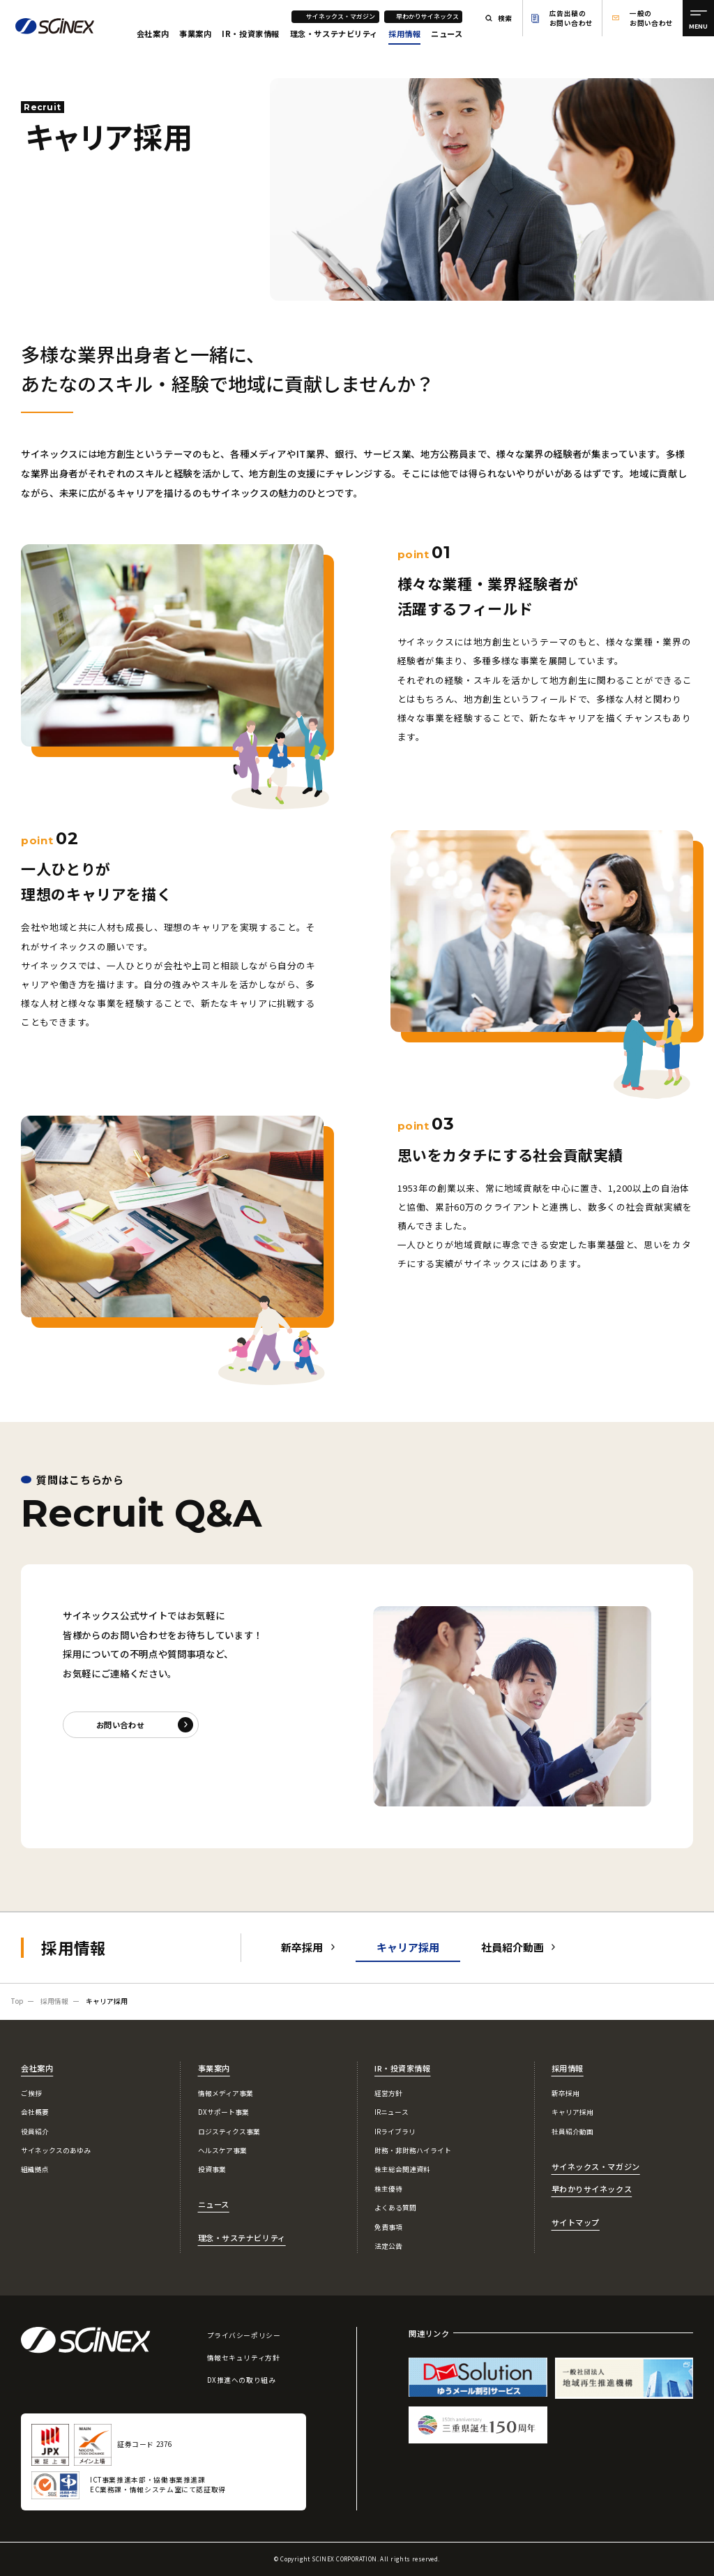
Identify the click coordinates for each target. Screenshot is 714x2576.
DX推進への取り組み (241, 2380)
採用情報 (404, 33)
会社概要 (35, 2112)
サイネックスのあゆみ (56, 2150)
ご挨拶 (31, 2093)
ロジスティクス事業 (229, 2131)
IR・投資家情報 (251, 33)
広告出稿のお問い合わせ (571, 18)
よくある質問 (395, 2207)
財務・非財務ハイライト (412, 2150)
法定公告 (388, 2246)
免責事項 (388, 2227)
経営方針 (388, 2093)
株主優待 (388, 2189)
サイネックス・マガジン (340, 16)
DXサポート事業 (223, 2112)
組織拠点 (35, 2169)
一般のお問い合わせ (652, 18)
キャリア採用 (572, 2112)
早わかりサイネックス (427, 16)
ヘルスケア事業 (222, 2150)
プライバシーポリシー (244, 2335)
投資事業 (212, 2169)
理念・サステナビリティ (334, 33)
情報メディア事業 (225, 2093)
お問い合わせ (120, 1724)
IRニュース (391, 2112)
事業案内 (195, 33)
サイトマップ (576, 2222)
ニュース (446, 33)
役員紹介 (35, 2131)
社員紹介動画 (512, 1947)
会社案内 (153, 33)
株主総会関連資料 (402, 2169)
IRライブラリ (395, 2131)
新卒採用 (302, 1947)
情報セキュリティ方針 (243, 2357)
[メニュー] (698, 18)
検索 (505, 18)
